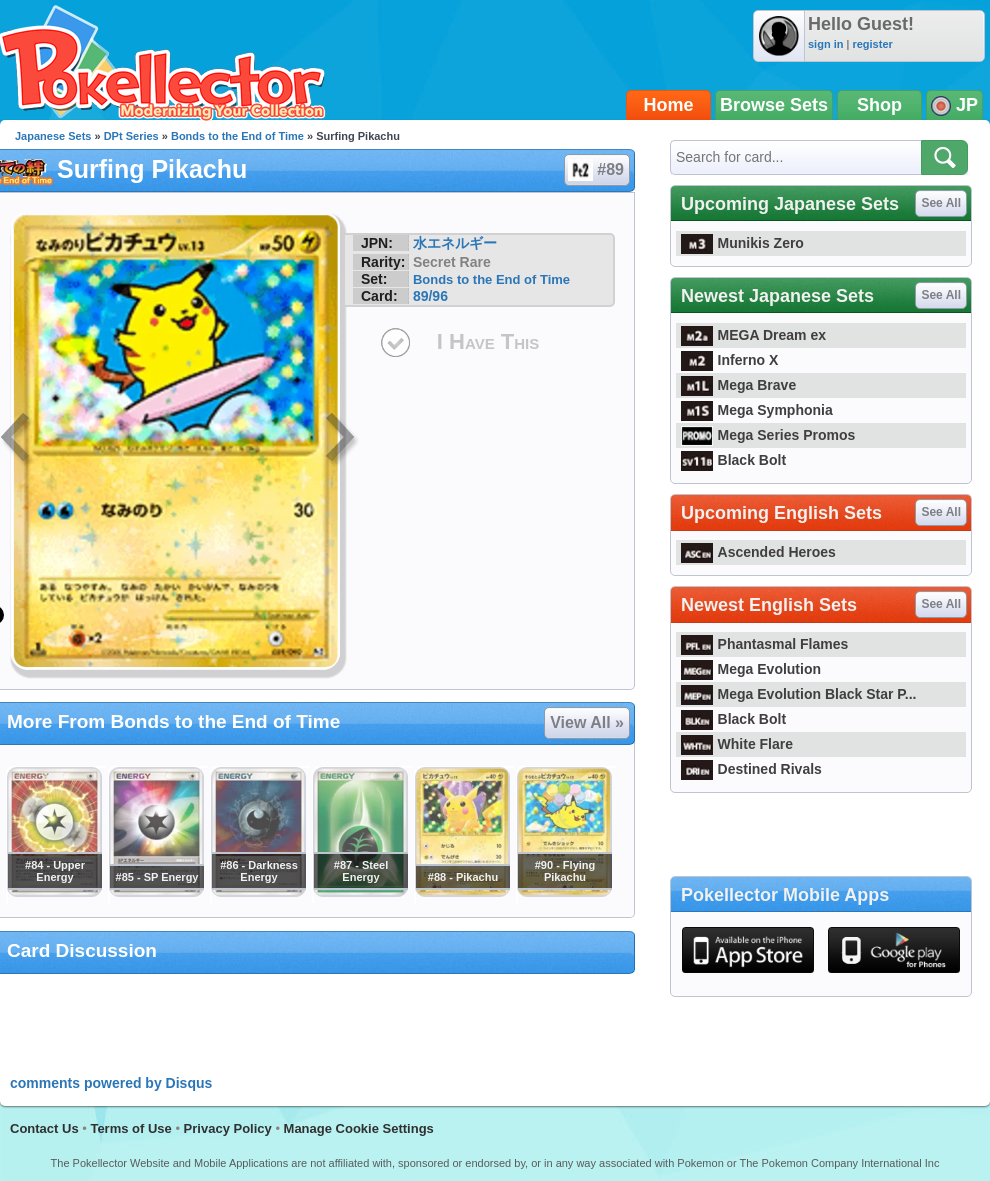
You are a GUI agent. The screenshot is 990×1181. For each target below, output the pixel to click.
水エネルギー (455, 243)
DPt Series (131, 136)
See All (941, 203)
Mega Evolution (751, 669)
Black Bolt (733, 460)
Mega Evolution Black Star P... (799, 694)
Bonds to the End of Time (237, 136)
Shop (879, 105)
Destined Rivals (751, 769)
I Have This (488, 341)
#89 (596, 170)
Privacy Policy (228, 1128)
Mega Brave (738, 385)
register (872, 44)
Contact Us (44, 1128)
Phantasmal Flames (764, 644)
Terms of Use (130, 1128)
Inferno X (729, 360)
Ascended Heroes (758, 552)
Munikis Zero (742, 243)
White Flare (737, 744)
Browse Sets (774, 105)
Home (669, 105)
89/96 (430, 296)
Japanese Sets (53, 136)
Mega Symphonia (757, 410)
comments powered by (111, 1083)
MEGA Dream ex (753, 335)
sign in (825, 44)
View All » (587, 722)
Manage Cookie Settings (359, 1128)
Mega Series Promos (768, 435)
